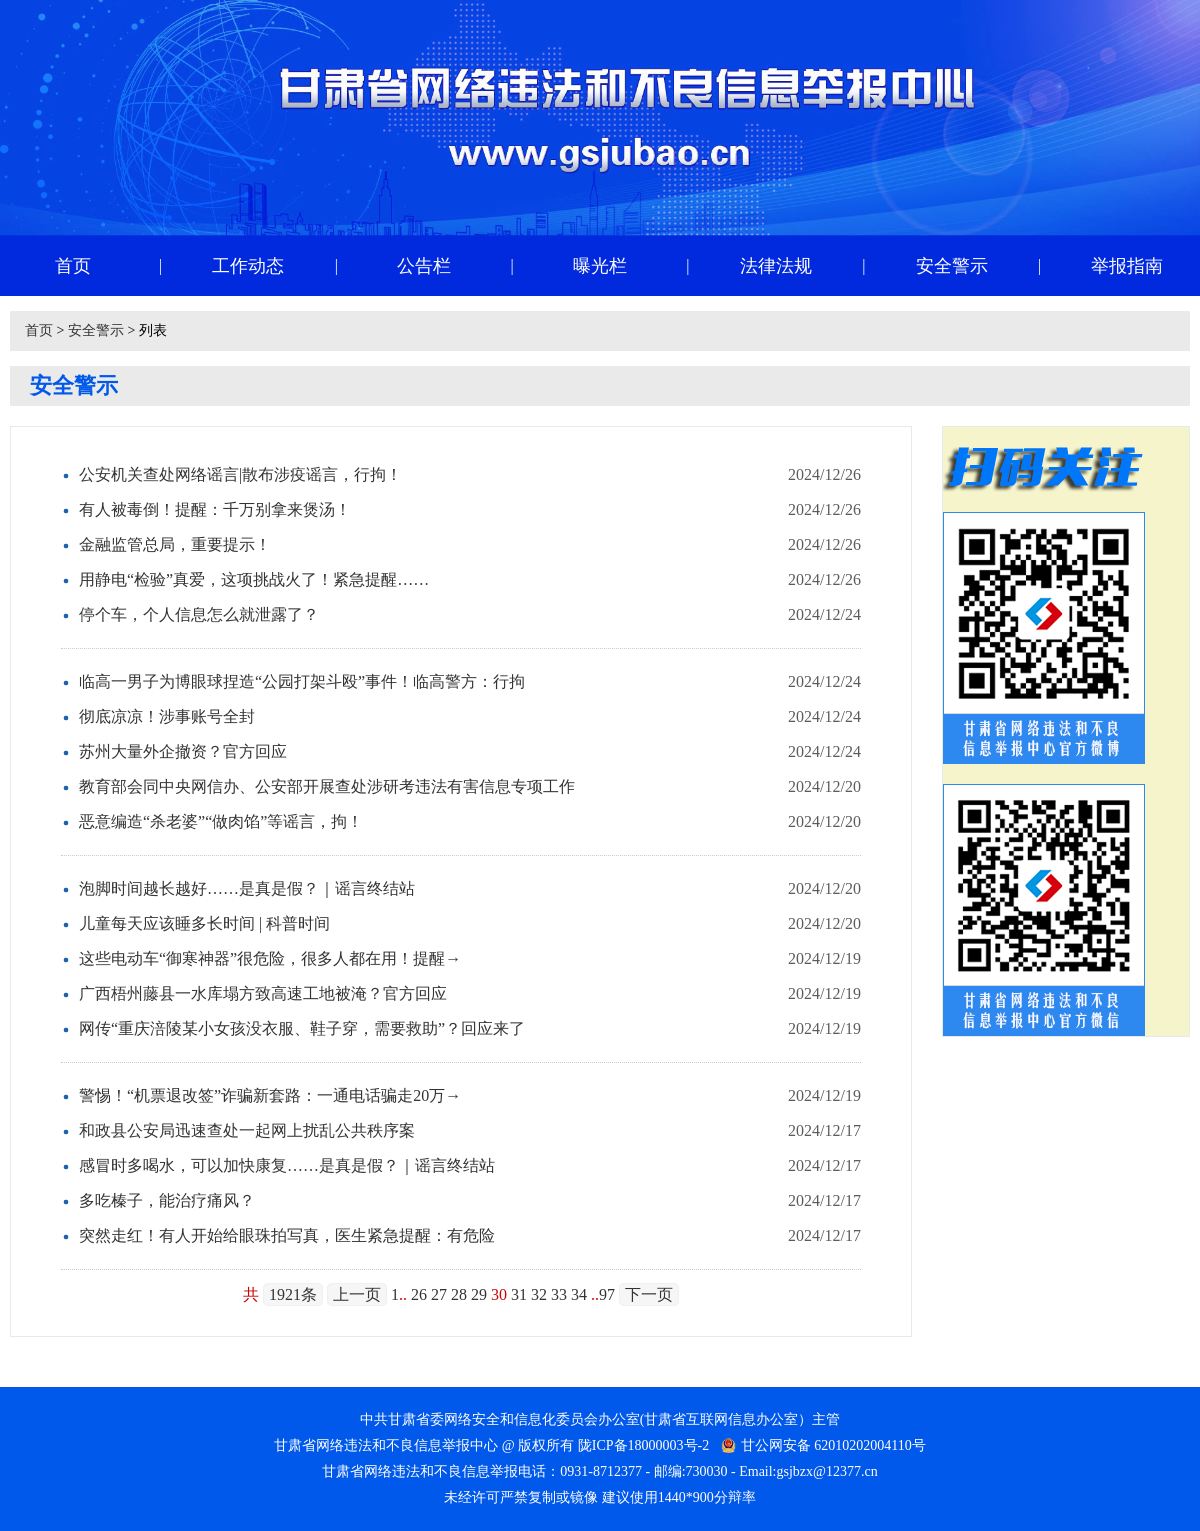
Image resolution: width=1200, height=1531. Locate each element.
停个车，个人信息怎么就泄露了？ (199, 614)
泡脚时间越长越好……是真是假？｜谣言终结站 (247, 888)
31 (519, 1294)
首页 (39, 330)
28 (459, 1294)
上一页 (357, 1294)
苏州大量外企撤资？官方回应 (183, 751)
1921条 (293, 1294)
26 (419, 1294)
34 (579, 1294)
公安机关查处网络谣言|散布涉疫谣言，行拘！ (240, 474)
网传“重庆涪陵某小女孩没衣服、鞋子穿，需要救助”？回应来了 (302, 1028)
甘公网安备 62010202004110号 (833, 1445)
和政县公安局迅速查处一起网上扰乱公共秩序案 (247, 1130)
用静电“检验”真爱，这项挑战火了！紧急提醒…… (254, 579)
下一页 (649, 1294)
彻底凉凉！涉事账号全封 (167, 716)
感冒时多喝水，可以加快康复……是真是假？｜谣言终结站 (287, 1165)
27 (439, 1294)
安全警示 (96, 330)
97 (607, 1294)
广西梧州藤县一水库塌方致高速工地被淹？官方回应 (263, 993)
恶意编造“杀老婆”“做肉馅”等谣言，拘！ (221, 821)
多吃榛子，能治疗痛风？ (167, 1200)
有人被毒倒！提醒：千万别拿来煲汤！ (215, 509)
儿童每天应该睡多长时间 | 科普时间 (204, 923)
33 (559, 1294)
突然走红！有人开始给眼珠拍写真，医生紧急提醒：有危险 (287, 1235)
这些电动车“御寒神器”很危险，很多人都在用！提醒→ (270, 958)
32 (539, 1294)
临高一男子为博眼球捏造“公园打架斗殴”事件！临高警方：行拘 (302, 681)
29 (479, 1294)
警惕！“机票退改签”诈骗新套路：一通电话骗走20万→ (270, 1095)
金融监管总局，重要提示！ (175, 544)
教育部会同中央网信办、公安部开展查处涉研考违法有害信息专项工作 (327, 786)
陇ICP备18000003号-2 (643, 1445)
